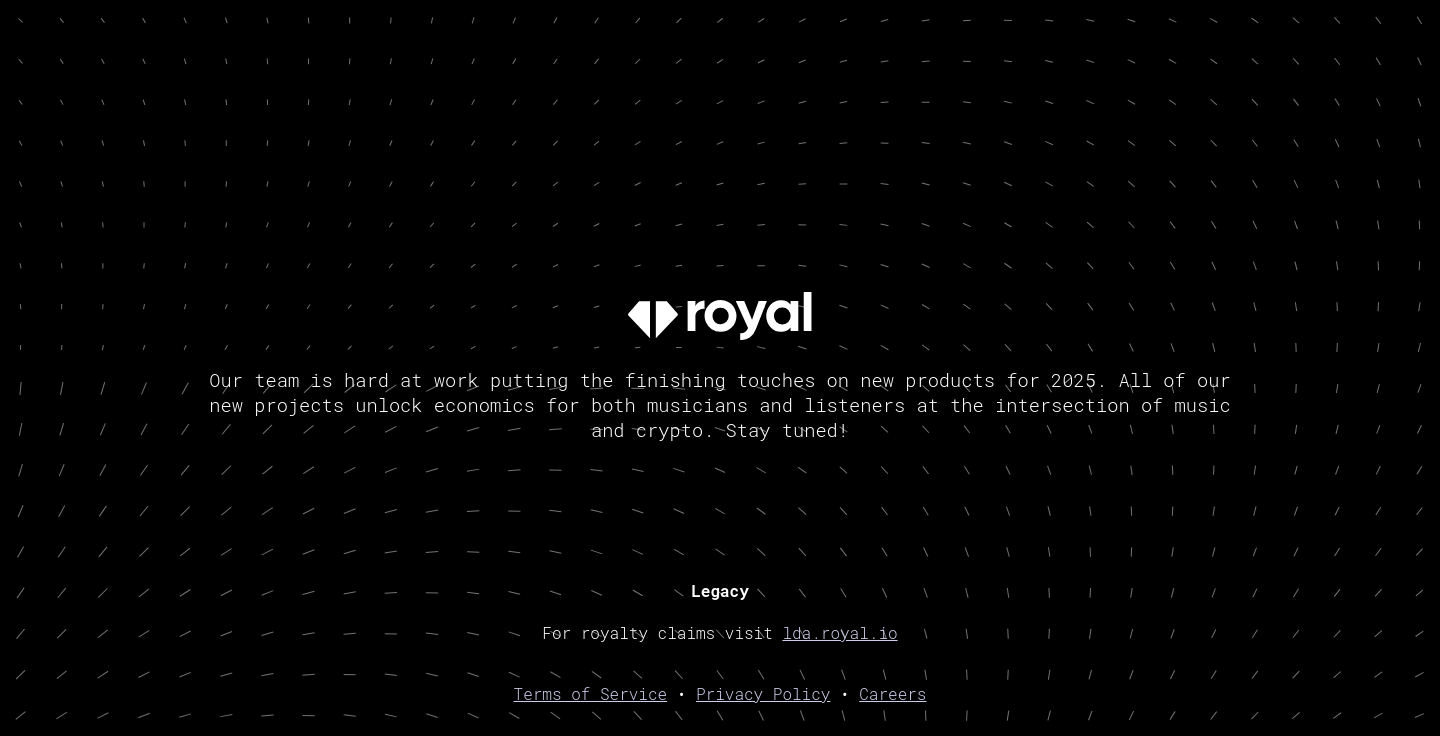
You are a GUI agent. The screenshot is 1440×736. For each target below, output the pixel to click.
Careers (892, 693)
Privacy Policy (763, 693)
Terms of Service (591, 693)
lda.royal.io (839, 632)
